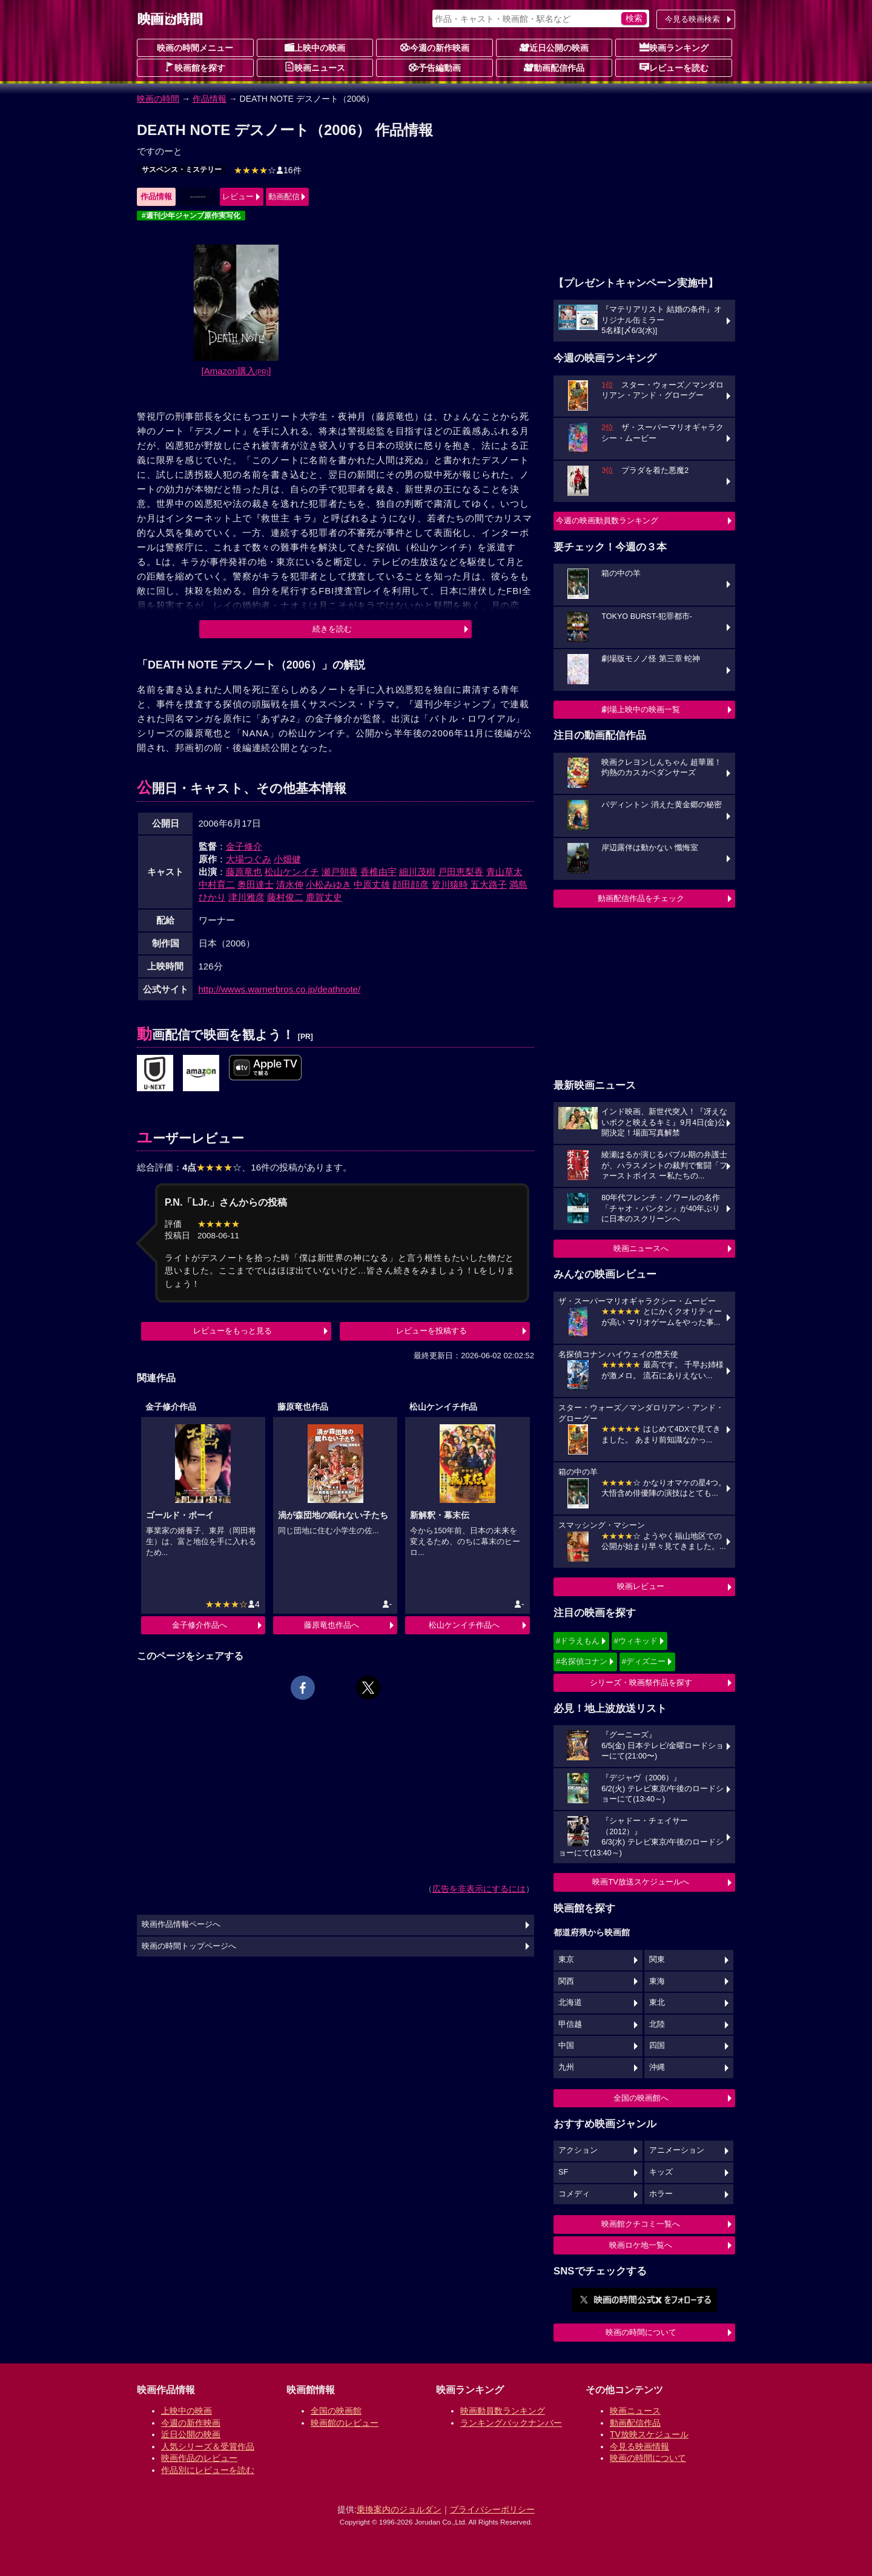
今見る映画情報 (639, 2446)
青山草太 (504, 872)
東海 (657, 1981)
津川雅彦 (246, 897)
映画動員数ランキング (502, 2411)
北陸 (657, 2024)
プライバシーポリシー (492, 2509)
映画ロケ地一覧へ (640, 2245)
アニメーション (676, 2150)
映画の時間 (158, 99)
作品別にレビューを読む (207, 2470)
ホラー (661, 2194)
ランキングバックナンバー (511, 2423)
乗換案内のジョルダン (399, 2509)
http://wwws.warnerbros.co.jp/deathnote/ (280, 989)
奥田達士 (255, 884)
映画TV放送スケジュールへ (640, 1881)
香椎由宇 (378, 872)
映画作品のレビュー (199, 2458)
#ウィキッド (636, 1640)
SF (563, 2172)
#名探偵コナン (581, 1661)
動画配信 (284, 196)
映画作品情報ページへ (181, 1924)
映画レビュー (640, 1586)
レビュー (238, 196)
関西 (566, 1981)
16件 (268, 170)
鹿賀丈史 (324, 897)
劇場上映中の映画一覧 (640, 709)
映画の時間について (641, 2332)
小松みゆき (328, 884)
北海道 (570, 2002)
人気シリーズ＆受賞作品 (207, 2446)
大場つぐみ (248, 859)
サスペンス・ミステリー (182, 169)
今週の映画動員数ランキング (607, 520)
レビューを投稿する (431, 1330)
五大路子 (489, 884)
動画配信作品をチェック (641, 898)
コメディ (574, 2194)
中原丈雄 (372, 884)
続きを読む (332, 628)
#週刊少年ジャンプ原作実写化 (191, 215)
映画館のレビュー (344, 2423)
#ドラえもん (578, 1640)
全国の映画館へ (641, 2097)
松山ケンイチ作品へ (464, 1625)
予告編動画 (435, 67)
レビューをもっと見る (232, 1330)
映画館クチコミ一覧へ (640, 2223)
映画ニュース (315, 67)
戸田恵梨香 (460, 872)
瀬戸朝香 (340, 872)
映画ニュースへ (641, 1248)
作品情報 (209, 99)
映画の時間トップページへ (189, 1946)
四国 (657, 2045)
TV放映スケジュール (649, 2434)
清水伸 (289, 884)
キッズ (661, 2172)
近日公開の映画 (554, 47)
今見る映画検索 (692, 19)
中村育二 (217, 884)
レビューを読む (673, 67)
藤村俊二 (285, 897)
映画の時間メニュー (195, 48)
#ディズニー (644, 1661)
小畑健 (287, 859)
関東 (657, 1959)
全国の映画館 (336, 2411)
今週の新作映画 (434, 47)
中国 (566, 2045)
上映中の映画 (315, 47)
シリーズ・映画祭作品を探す (641, 1682)
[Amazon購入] (236, 371)
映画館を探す (195, 67)
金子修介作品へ (199, 1625)
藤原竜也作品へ (331, 1625)
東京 (566, 1959)
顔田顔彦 (410, 884)
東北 (657, 2002)
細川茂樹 (417, 872)
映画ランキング (673, 47)
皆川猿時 (450, 884)
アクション (578, 2150)
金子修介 (244, 846)
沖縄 (657, 2067)
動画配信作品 (554, 67)
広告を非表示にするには (479, 1889)
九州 (566, 2067)
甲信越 (570, 2024)
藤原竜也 (244, 872)
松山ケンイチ (292, 872)
